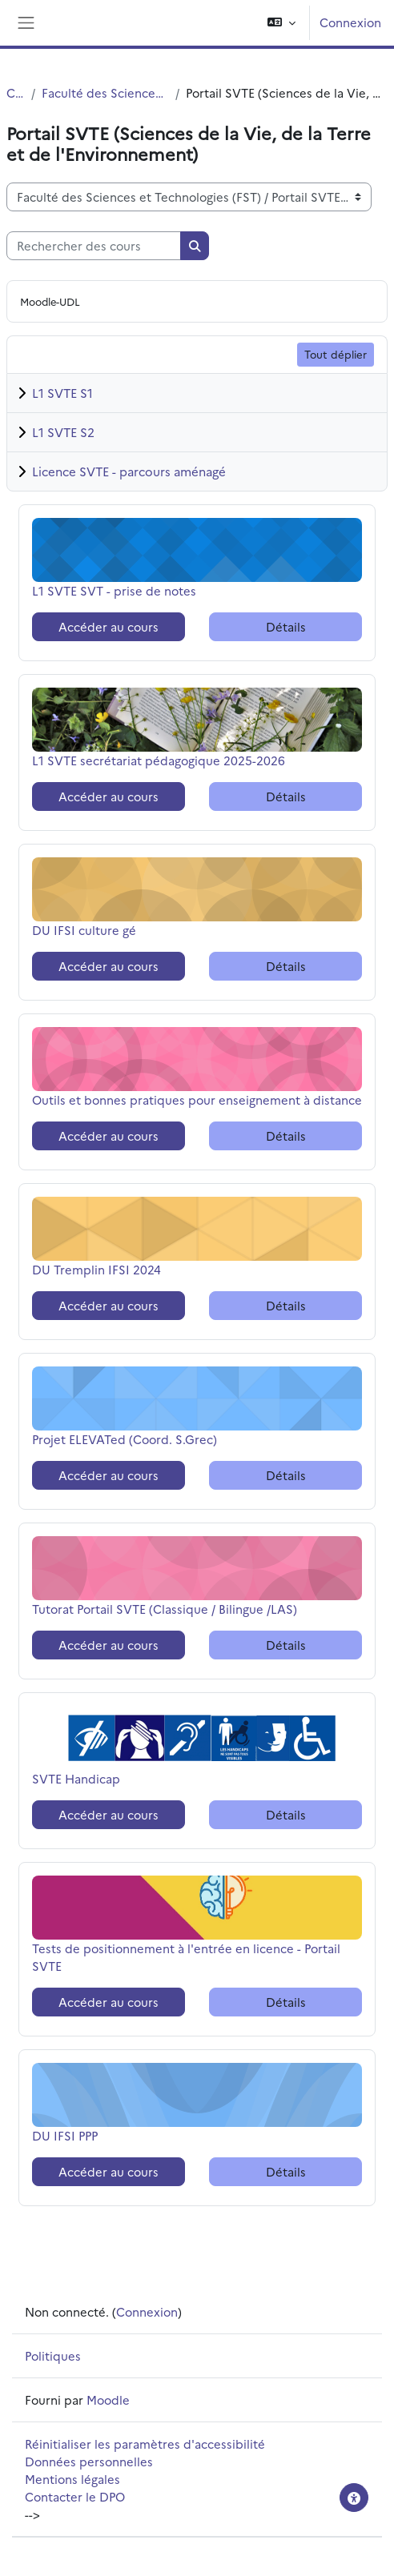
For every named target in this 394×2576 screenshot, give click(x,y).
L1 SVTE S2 (63, 431)
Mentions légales (72, 2478)
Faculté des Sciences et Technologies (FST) (105, 92)
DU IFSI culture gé (84, 929)
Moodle (108, 2399)
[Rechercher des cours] (93, 245)
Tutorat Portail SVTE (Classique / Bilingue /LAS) (164, 1608)
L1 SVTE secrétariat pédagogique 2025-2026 (158, 760)
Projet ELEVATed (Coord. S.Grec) (124, 1438)
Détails (286, 626)
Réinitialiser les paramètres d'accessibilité (145, 2443)
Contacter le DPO (75, 2496)
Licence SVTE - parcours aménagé (129, 471)
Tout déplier (335, 354)
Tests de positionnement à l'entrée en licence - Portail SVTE (186, 1957)
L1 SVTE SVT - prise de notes (114, 590)
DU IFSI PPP (72, 2135)
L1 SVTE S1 (62, 392)
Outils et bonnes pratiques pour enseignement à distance (197, 1099)
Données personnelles (89, 2461)
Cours (15, 92)
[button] (281, 23)
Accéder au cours (108, 626)
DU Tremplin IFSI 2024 (96, 1269)
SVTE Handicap (76, 1778)
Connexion (350, 22)
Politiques (53, 2355)
